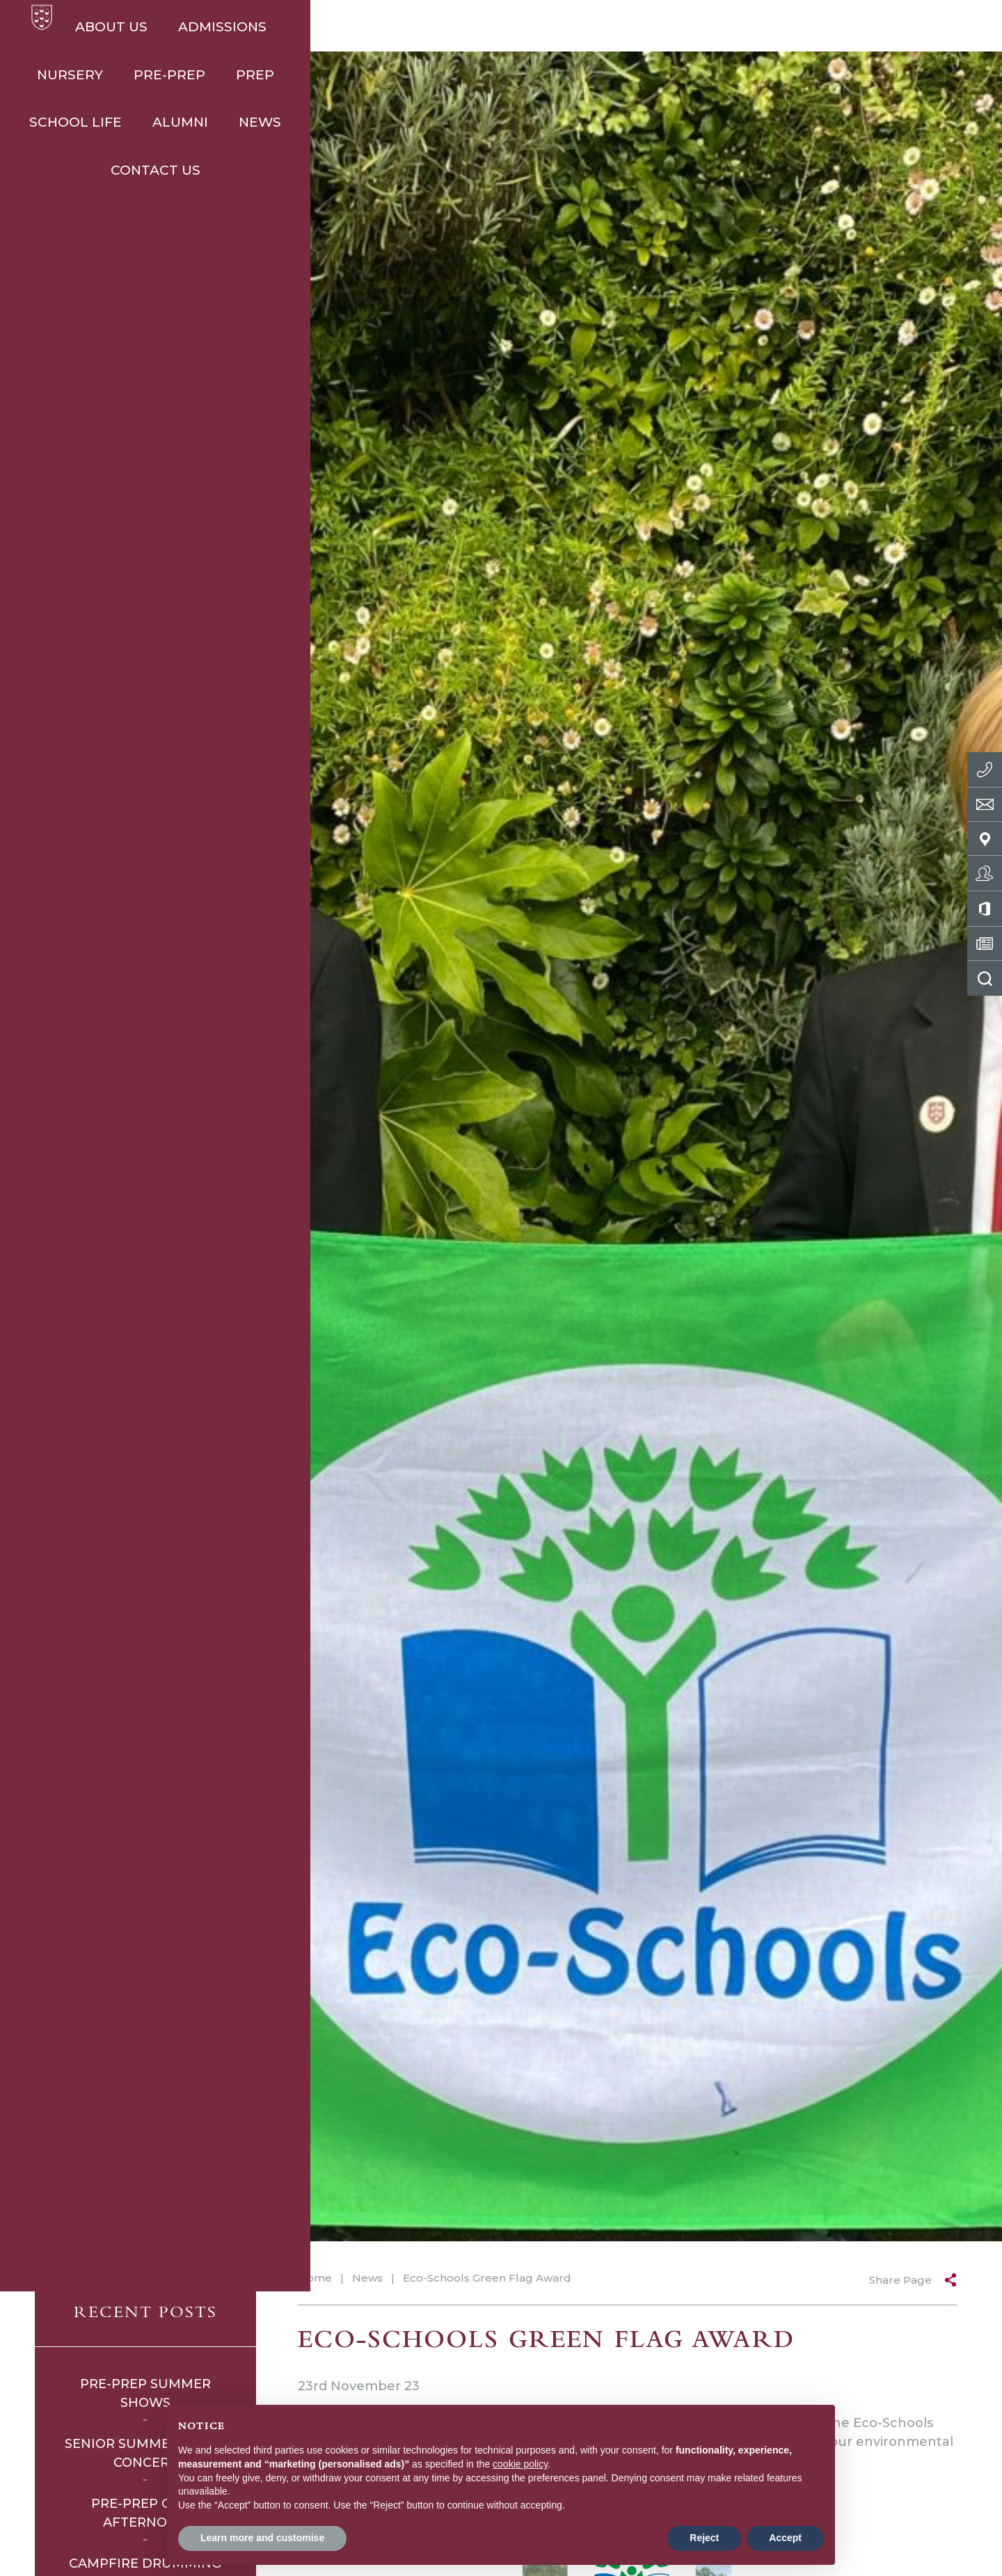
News (806, 27)
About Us (122, 27)
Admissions (233, 27)
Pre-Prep (440, 27)
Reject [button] (704, 2537)
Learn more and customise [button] (262, 2537)
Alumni (726, 27)
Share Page (900, 2280)
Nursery (341, 27)
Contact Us (903, 27)
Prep (526, 27)
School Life (621, 27)
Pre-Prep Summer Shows (145, 2393)
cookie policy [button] (520, 2464)
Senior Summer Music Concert (145, 2453)
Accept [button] (785, 2537)
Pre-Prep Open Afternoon (145, 2513)
